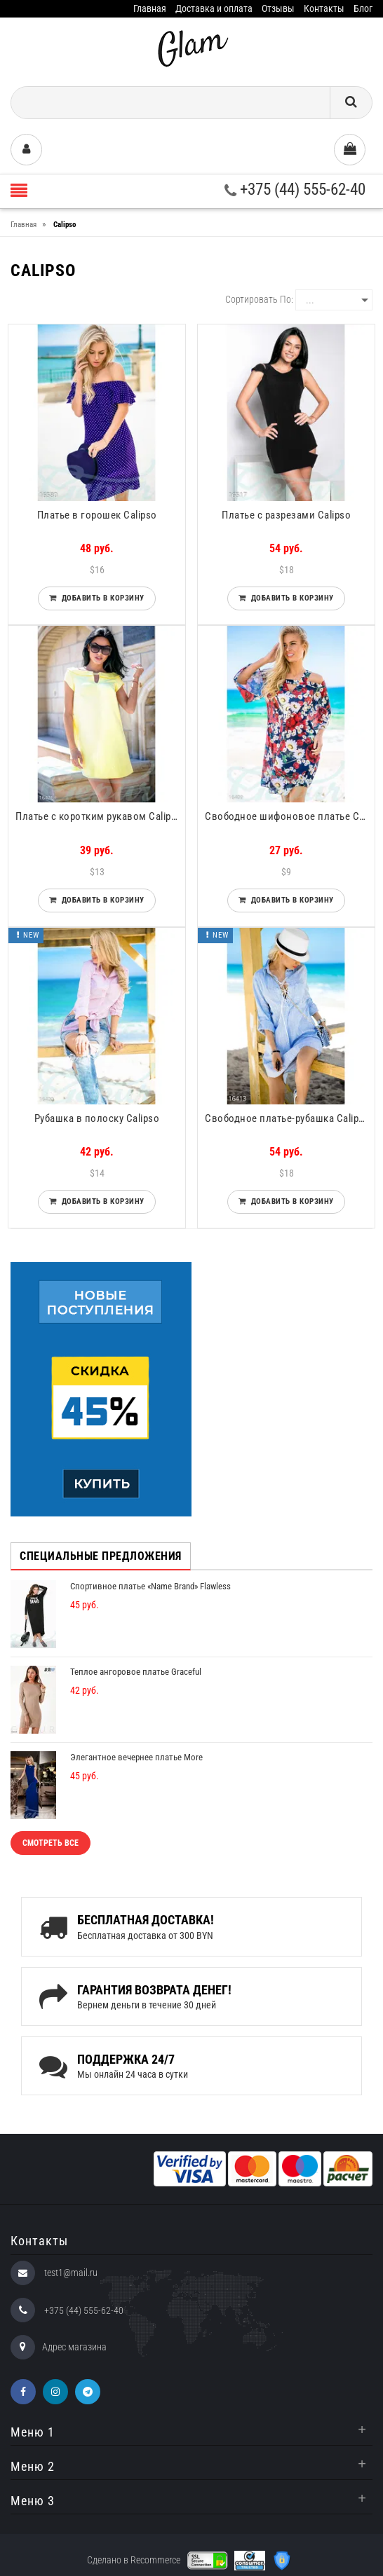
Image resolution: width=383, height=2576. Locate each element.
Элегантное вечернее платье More (136, 1757)
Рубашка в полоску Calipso (97, 1118)
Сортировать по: (259, 299)
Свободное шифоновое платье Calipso (290, 816)
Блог (363, 8)
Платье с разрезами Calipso (286, 515)
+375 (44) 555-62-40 (294, 189)
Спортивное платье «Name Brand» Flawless (150, 1586)
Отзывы (278, 8)
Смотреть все (50, 1843)
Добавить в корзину (101, 598)
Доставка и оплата (214, 8)
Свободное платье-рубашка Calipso (287, 1118)
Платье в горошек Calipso (97, 515)
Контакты (324, 8)
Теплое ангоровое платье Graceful (135, 1671)
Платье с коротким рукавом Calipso (98, 816)
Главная (149, 8)
